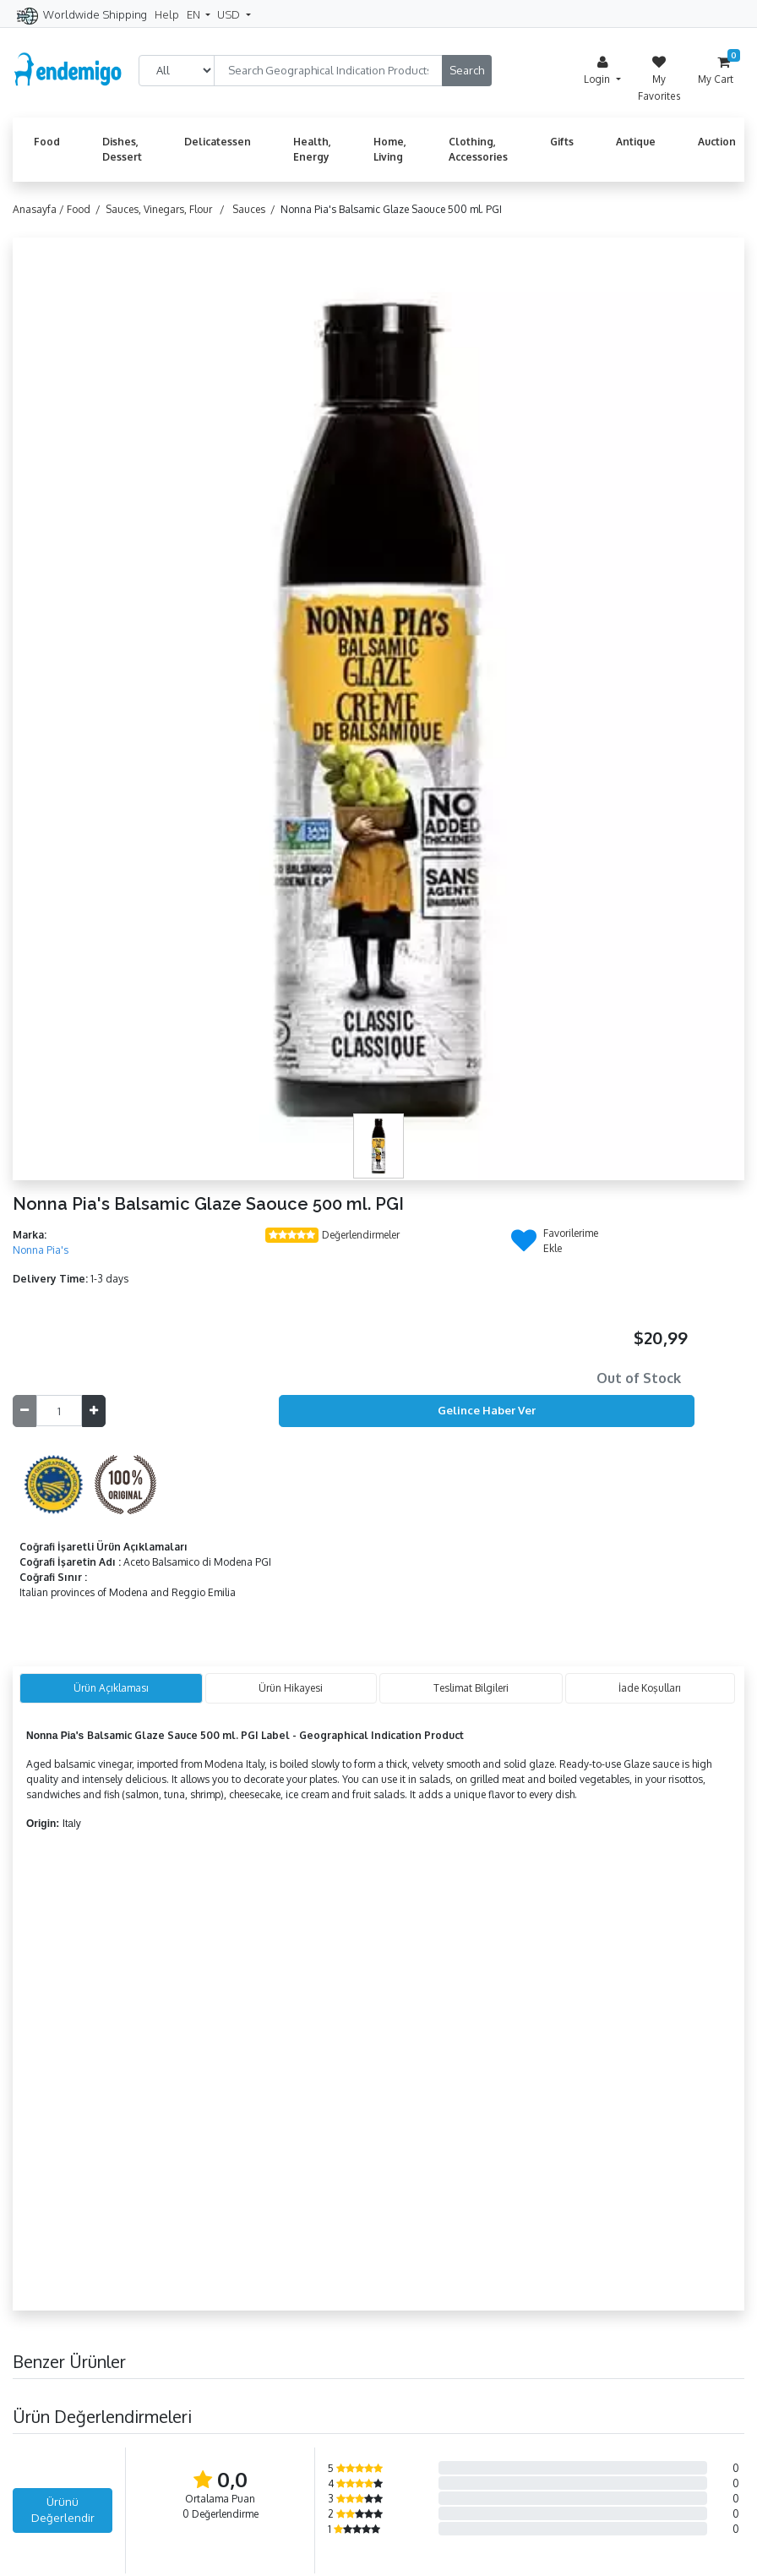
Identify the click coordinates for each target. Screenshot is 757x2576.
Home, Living (389, 149)
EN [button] (195, 14)
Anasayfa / (40, 209)
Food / (86, 209)
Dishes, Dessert (122, 149)
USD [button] (229, 14)
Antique (636, 141)
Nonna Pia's (40, 1250)
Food (47, 141)
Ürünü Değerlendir (63, 2510)
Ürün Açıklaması (111, 1688)
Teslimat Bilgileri (471, 1688)
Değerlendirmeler (361, 1234)
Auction (717, 141)
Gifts (562, 141)
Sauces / (256, 209)
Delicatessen (217, 141)
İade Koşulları (649, 1688)
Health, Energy (312, 149)
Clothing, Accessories (478, 149)
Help (167, 14)
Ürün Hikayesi (291, 1688)
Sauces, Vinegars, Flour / (168, 209)
